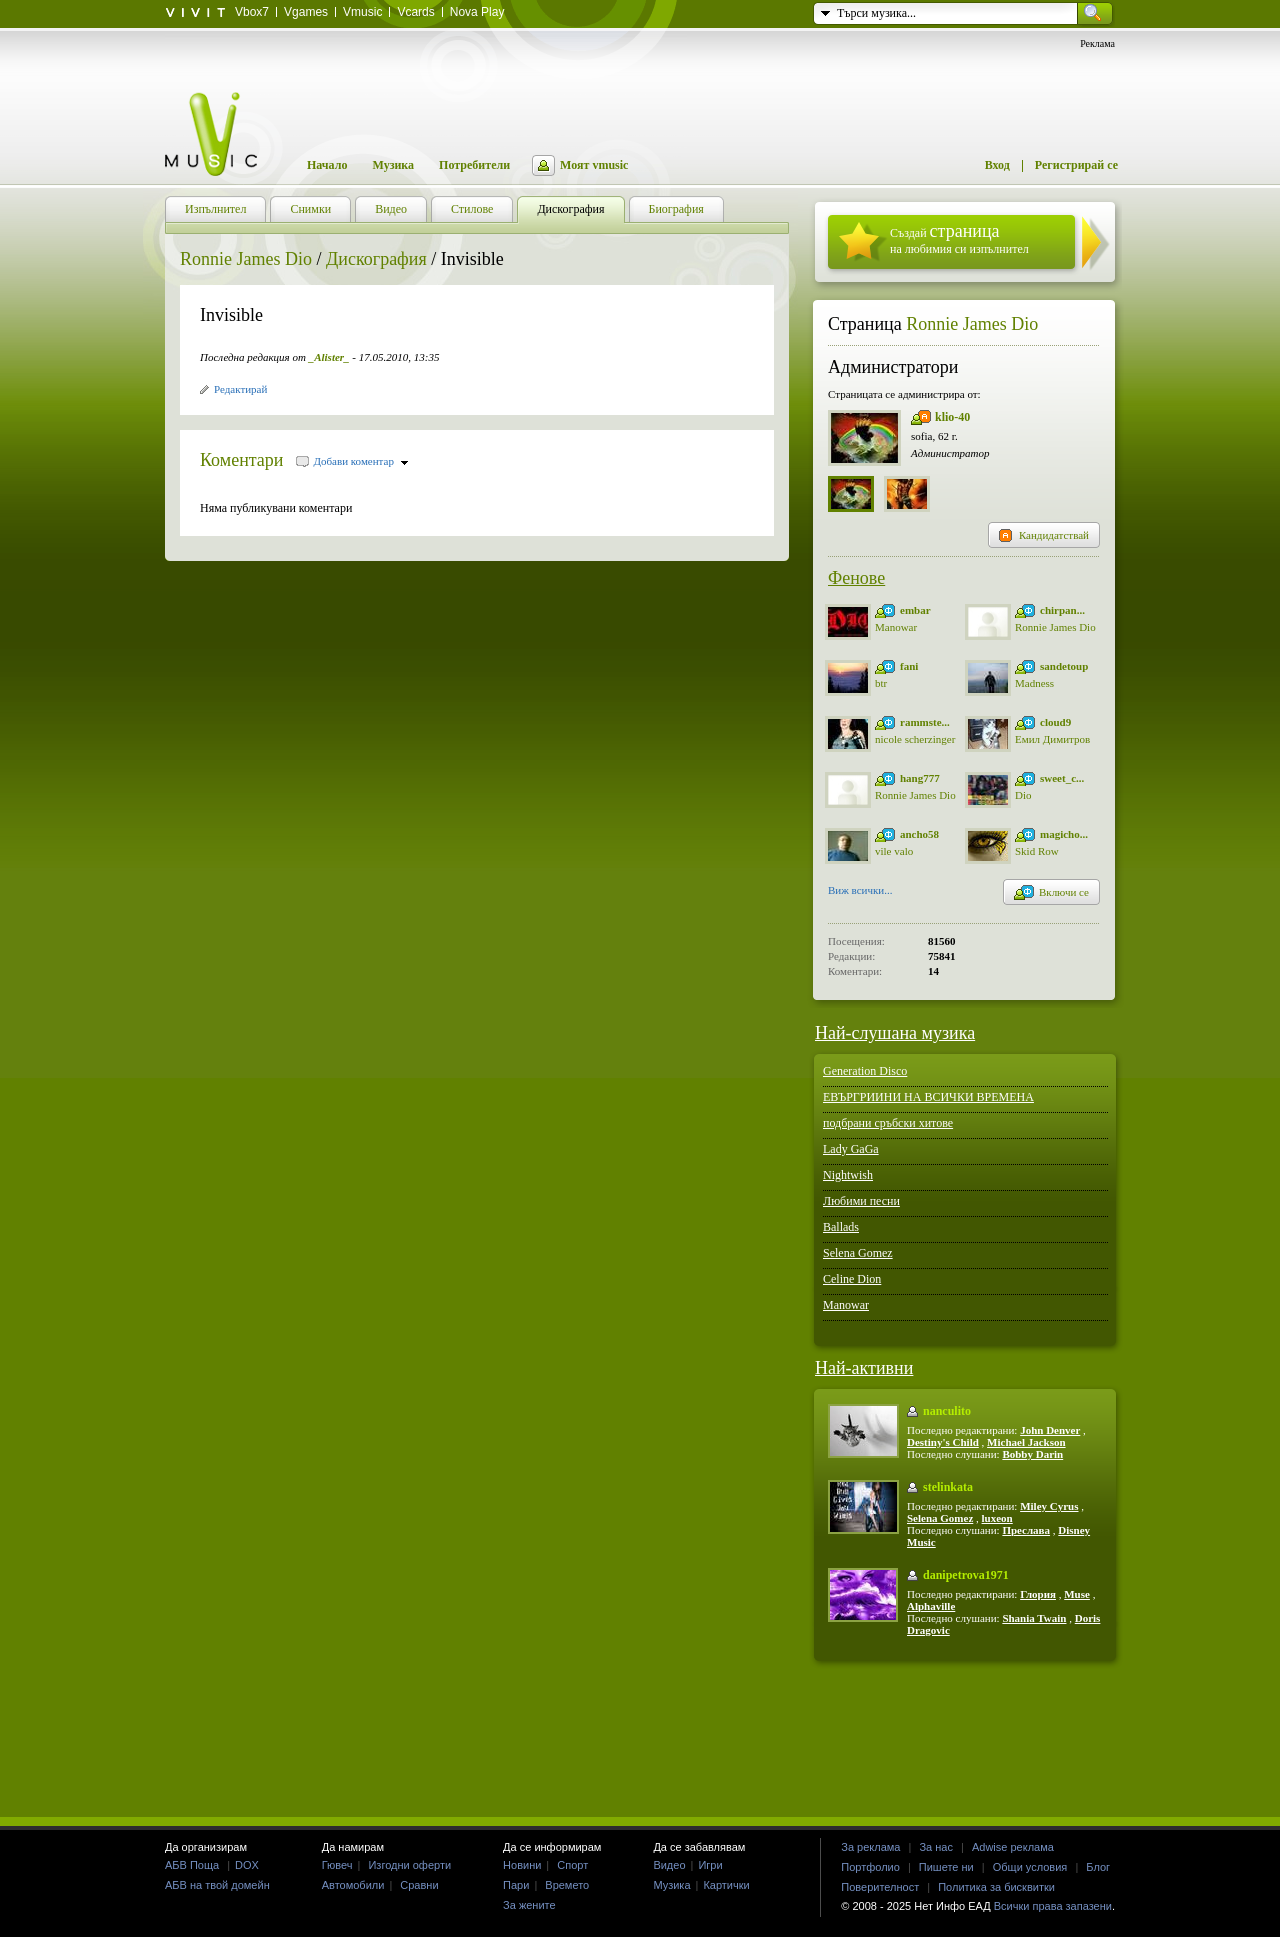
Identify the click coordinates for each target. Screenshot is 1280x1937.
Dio (1023, 795)
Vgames (306, 12)
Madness (1034, 683)
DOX (247, 1865)
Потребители (474, 165)
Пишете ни (946, 1867)
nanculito (947, 1411)
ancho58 (919, 834)
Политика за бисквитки (996, 1887)
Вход (997, 165)
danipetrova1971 (966, 1575)
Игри (710, 1865)
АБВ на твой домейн (217, 1885)
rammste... (925, 722)
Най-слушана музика (895, 1033)
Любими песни (861, 1201)
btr (881, 683)
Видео (669, 1865)
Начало (327, 165)
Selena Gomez (858, 1253)
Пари (516, 1885)
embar (915, 610)
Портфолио (870, 1867)
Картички (726, 1885)
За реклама (870, 1847)
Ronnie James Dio (246, 259)
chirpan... (1062, 610)
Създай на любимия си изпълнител (959, 238)
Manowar (896, 627)
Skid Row (1037, 851)
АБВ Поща (192, 1865)
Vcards (415, 12)
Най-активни (864, 1368)
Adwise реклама (1013, 1847)
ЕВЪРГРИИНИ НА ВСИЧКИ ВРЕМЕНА (928, 1097)
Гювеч (337, 1865)
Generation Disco (865, 1071)
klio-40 (952, 417)
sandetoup (1064, 666)
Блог (1098, 1867)
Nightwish (848, 1175)
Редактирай (240, 389)
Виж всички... (860, 892)
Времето (567, 1885)
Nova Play (477, 12)
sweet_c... (1062, 778)
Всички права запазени (1053, 1906)
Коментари (242, 460)
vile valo (894, 851)
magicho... (1064, 834)
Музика (393, 165)
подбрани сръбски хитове (888, 1123)
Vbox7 (252, 12)
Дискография (376, 259)
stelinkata (948, 1487)
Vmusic (362, 12)
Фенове (856, 578)
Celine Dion (852, 1279)
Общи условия (1030, 1867)
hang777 (920, 778)
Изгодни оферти (409, 1865)
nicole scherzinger (915, 739)
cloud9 (1055, 722)
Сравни (419, 1885)
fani (909, 666)
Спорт (572, 1865)
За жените (529, 1905)
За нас (936, 1847)
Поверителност (880, 1887)
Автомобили (353, 1885)
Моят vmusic (594, 165)
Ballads (841, 1227)
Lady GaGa (851, 1149)
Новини (522, 1865)
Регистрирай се (1076, 165)
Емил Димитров (1052, 739)
